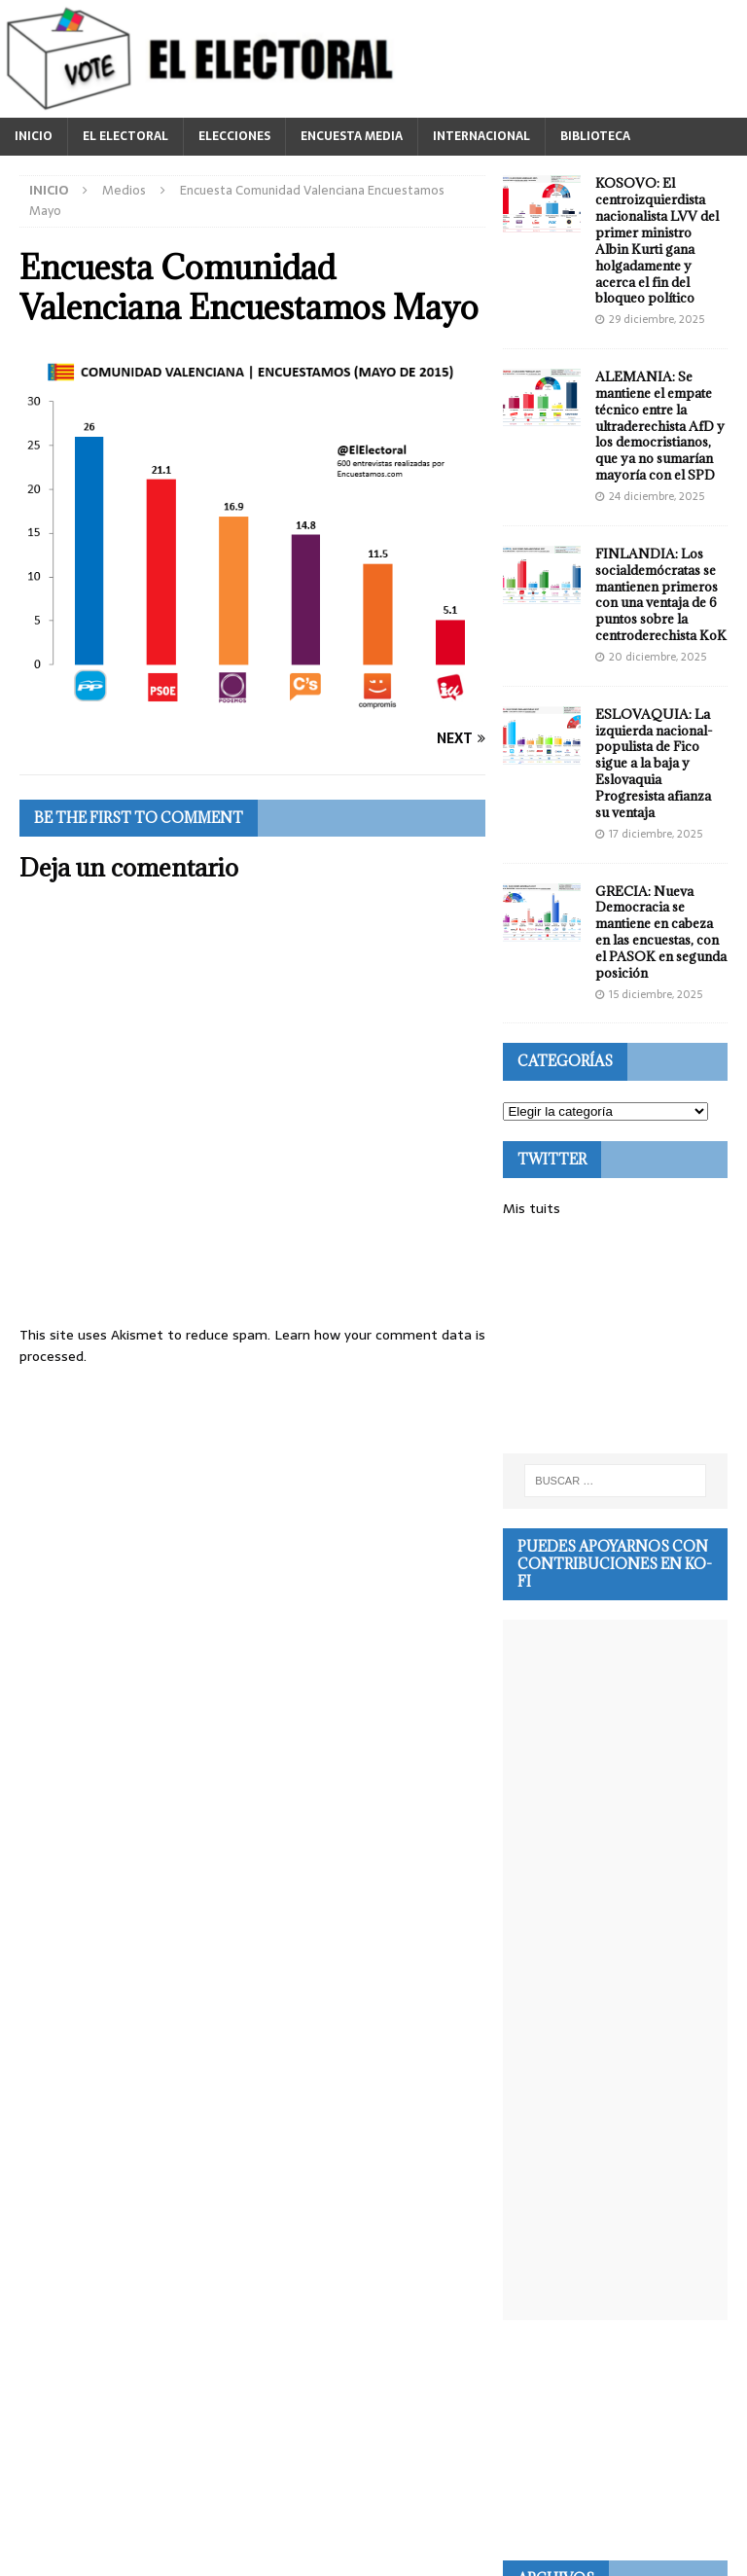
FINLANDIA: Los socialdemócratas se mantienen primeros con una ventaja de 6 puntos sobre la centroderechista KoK (661, 594)
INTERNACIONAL (481, 136)
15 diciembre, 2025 (655, 994)
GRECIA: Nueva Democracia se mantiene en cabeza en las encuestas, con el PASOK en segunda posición (661, 932)
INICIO (34, 136)
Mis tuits (531, 1208)
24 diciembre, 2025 (656, 496)
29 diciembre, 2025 (656, 319)
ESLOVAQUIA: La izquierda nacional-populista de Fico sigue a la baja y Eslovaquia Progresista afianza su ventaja (654, 763)
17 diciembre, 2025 (655, 833)
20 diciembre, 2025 (657, 656)
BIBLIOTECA (595, 136)
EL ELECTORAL (125, 136)
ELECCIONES (234, 136)
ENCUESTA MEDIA (352, 136)
